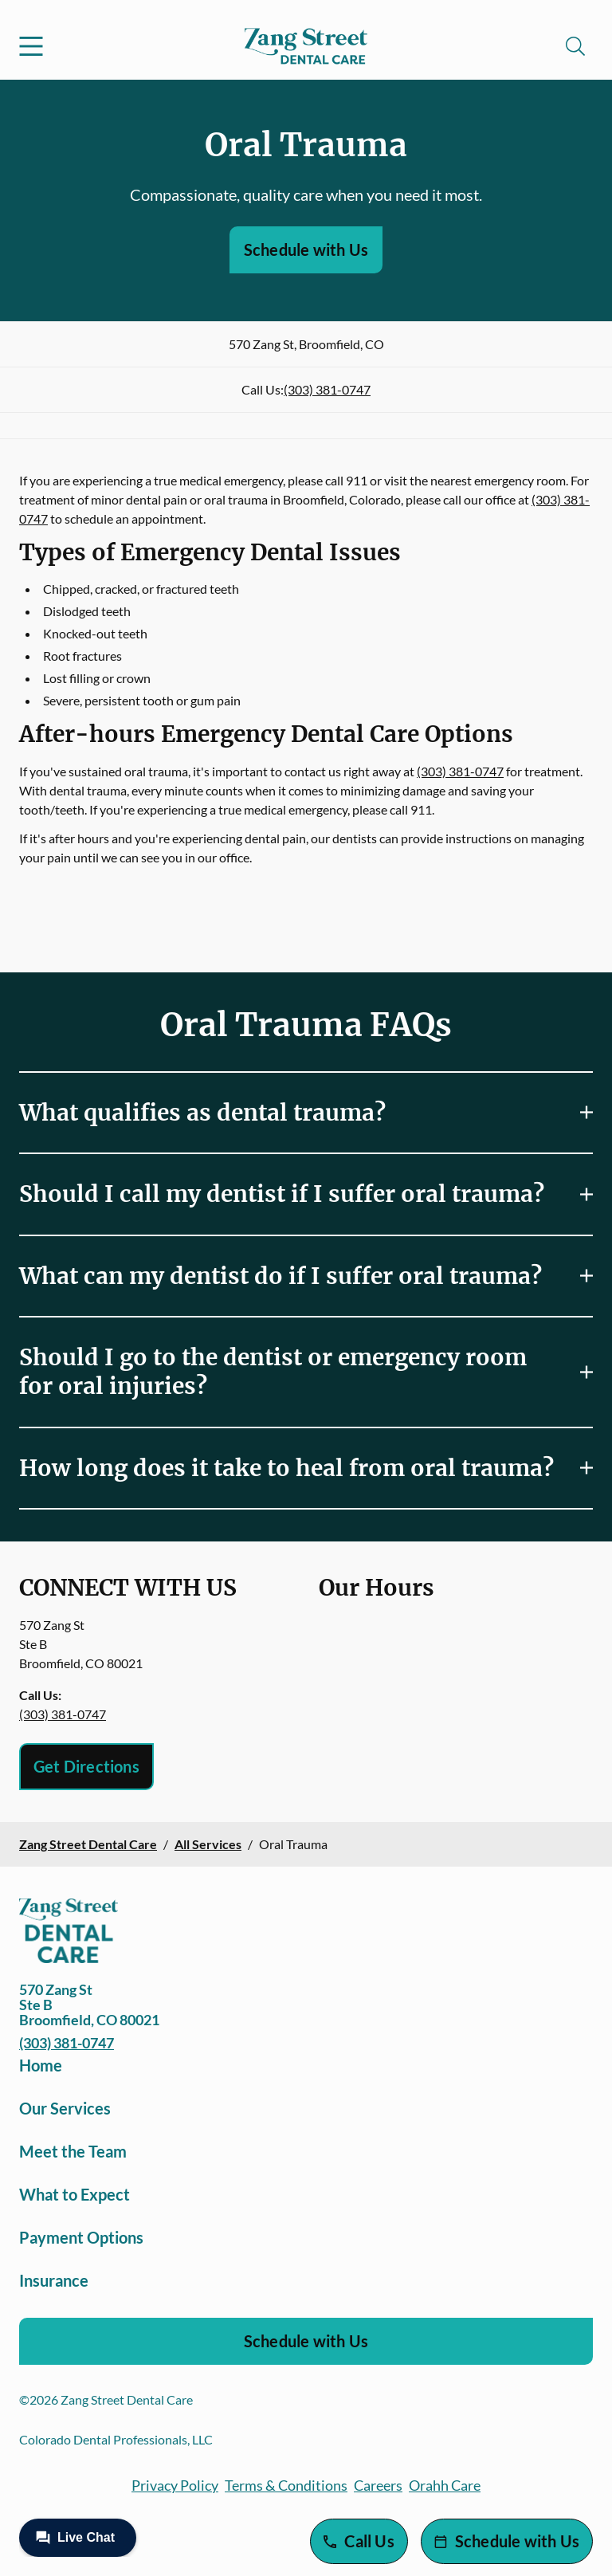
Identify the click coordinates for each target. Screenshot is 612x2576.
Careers (378, 2485)
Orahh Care (445, 2485)
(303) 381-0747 (327, 389)
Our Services (65, 2108)
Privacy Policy (174, 2485)
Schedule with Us (306, 249)
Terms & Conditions (286, 2485)
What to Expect (74, 2194)
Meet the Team (73, 2151)
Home (40, 2065)
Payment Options (81, 2237)
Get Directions (86, 1766)
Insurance (53, 2280)
